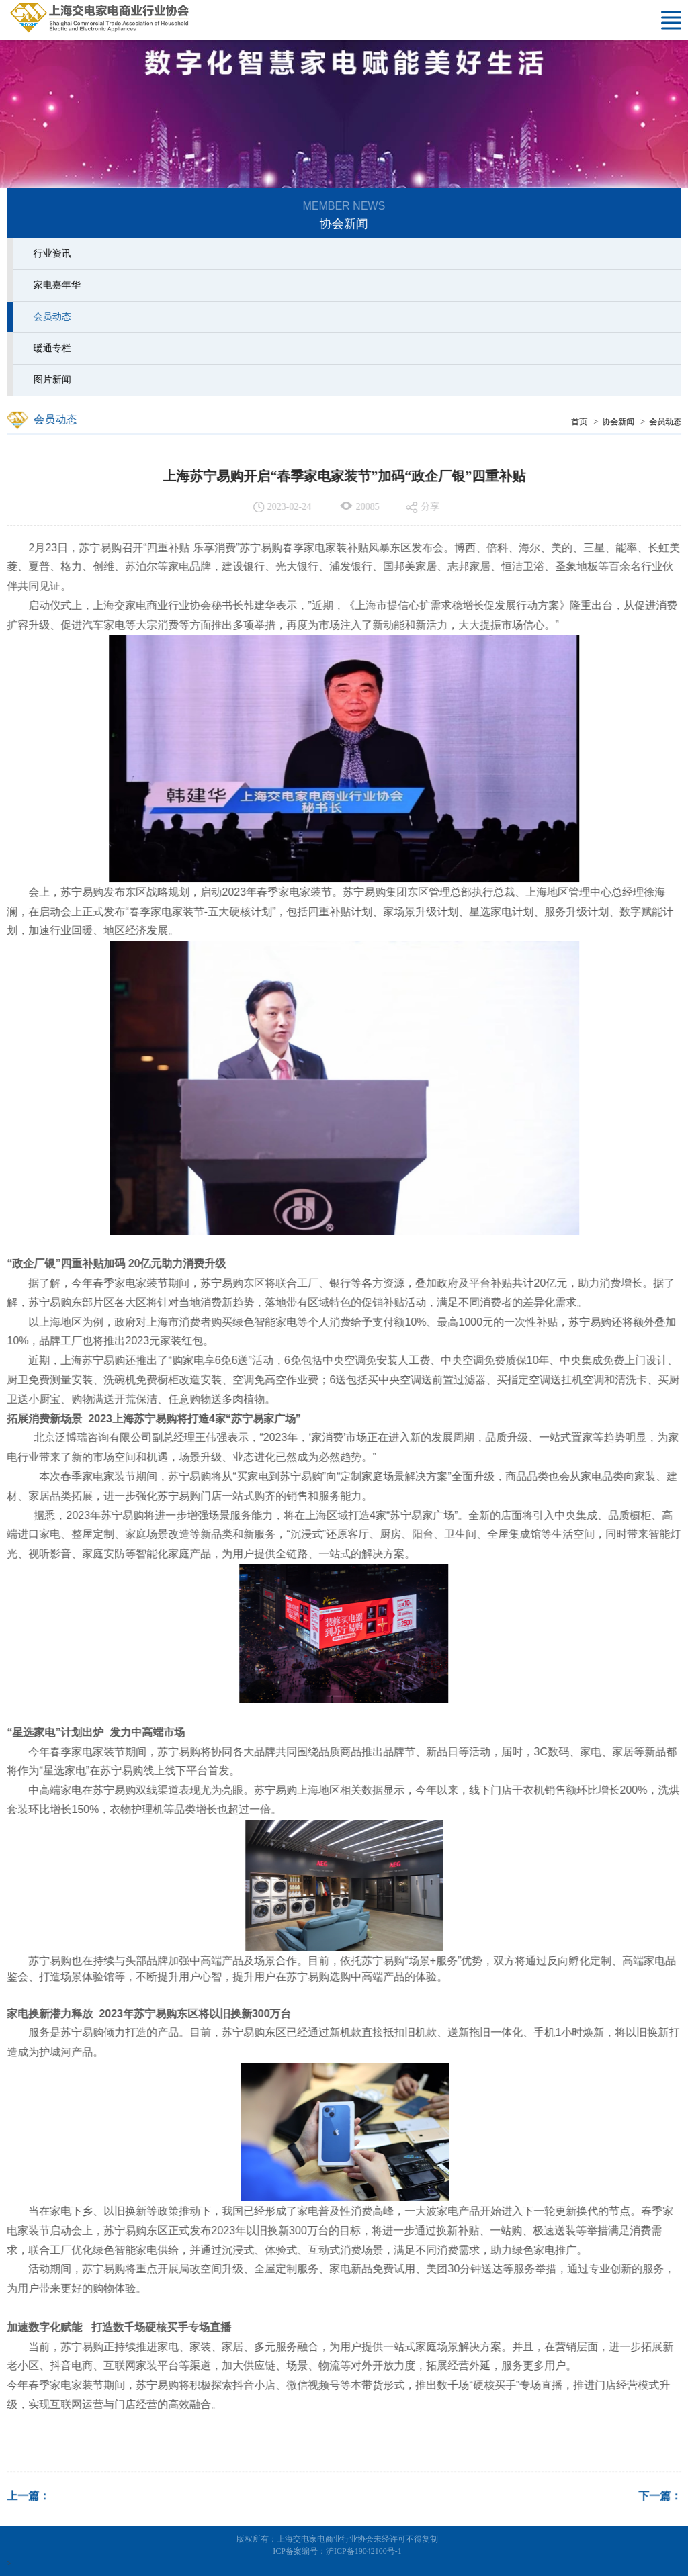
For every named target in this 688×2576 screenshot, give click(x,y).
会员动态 (50, 317)
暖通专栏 (50, 348)
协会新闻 (621, 421)
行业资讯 (50, 253)
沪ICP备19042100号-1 (364, 2551)
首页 (582, 421)
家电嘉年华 (54, 285)
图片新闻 (50, 380)
